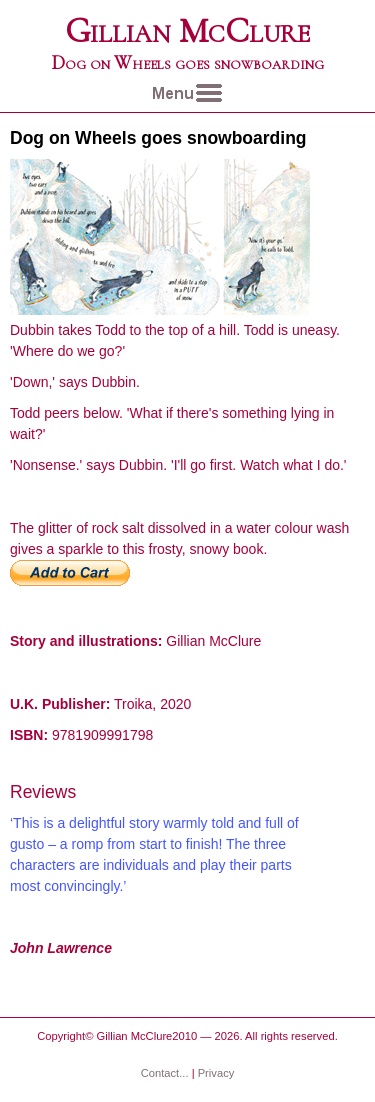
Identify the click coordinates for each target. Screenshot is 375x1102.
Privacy (216, 1073)
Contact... (165, 1073)
